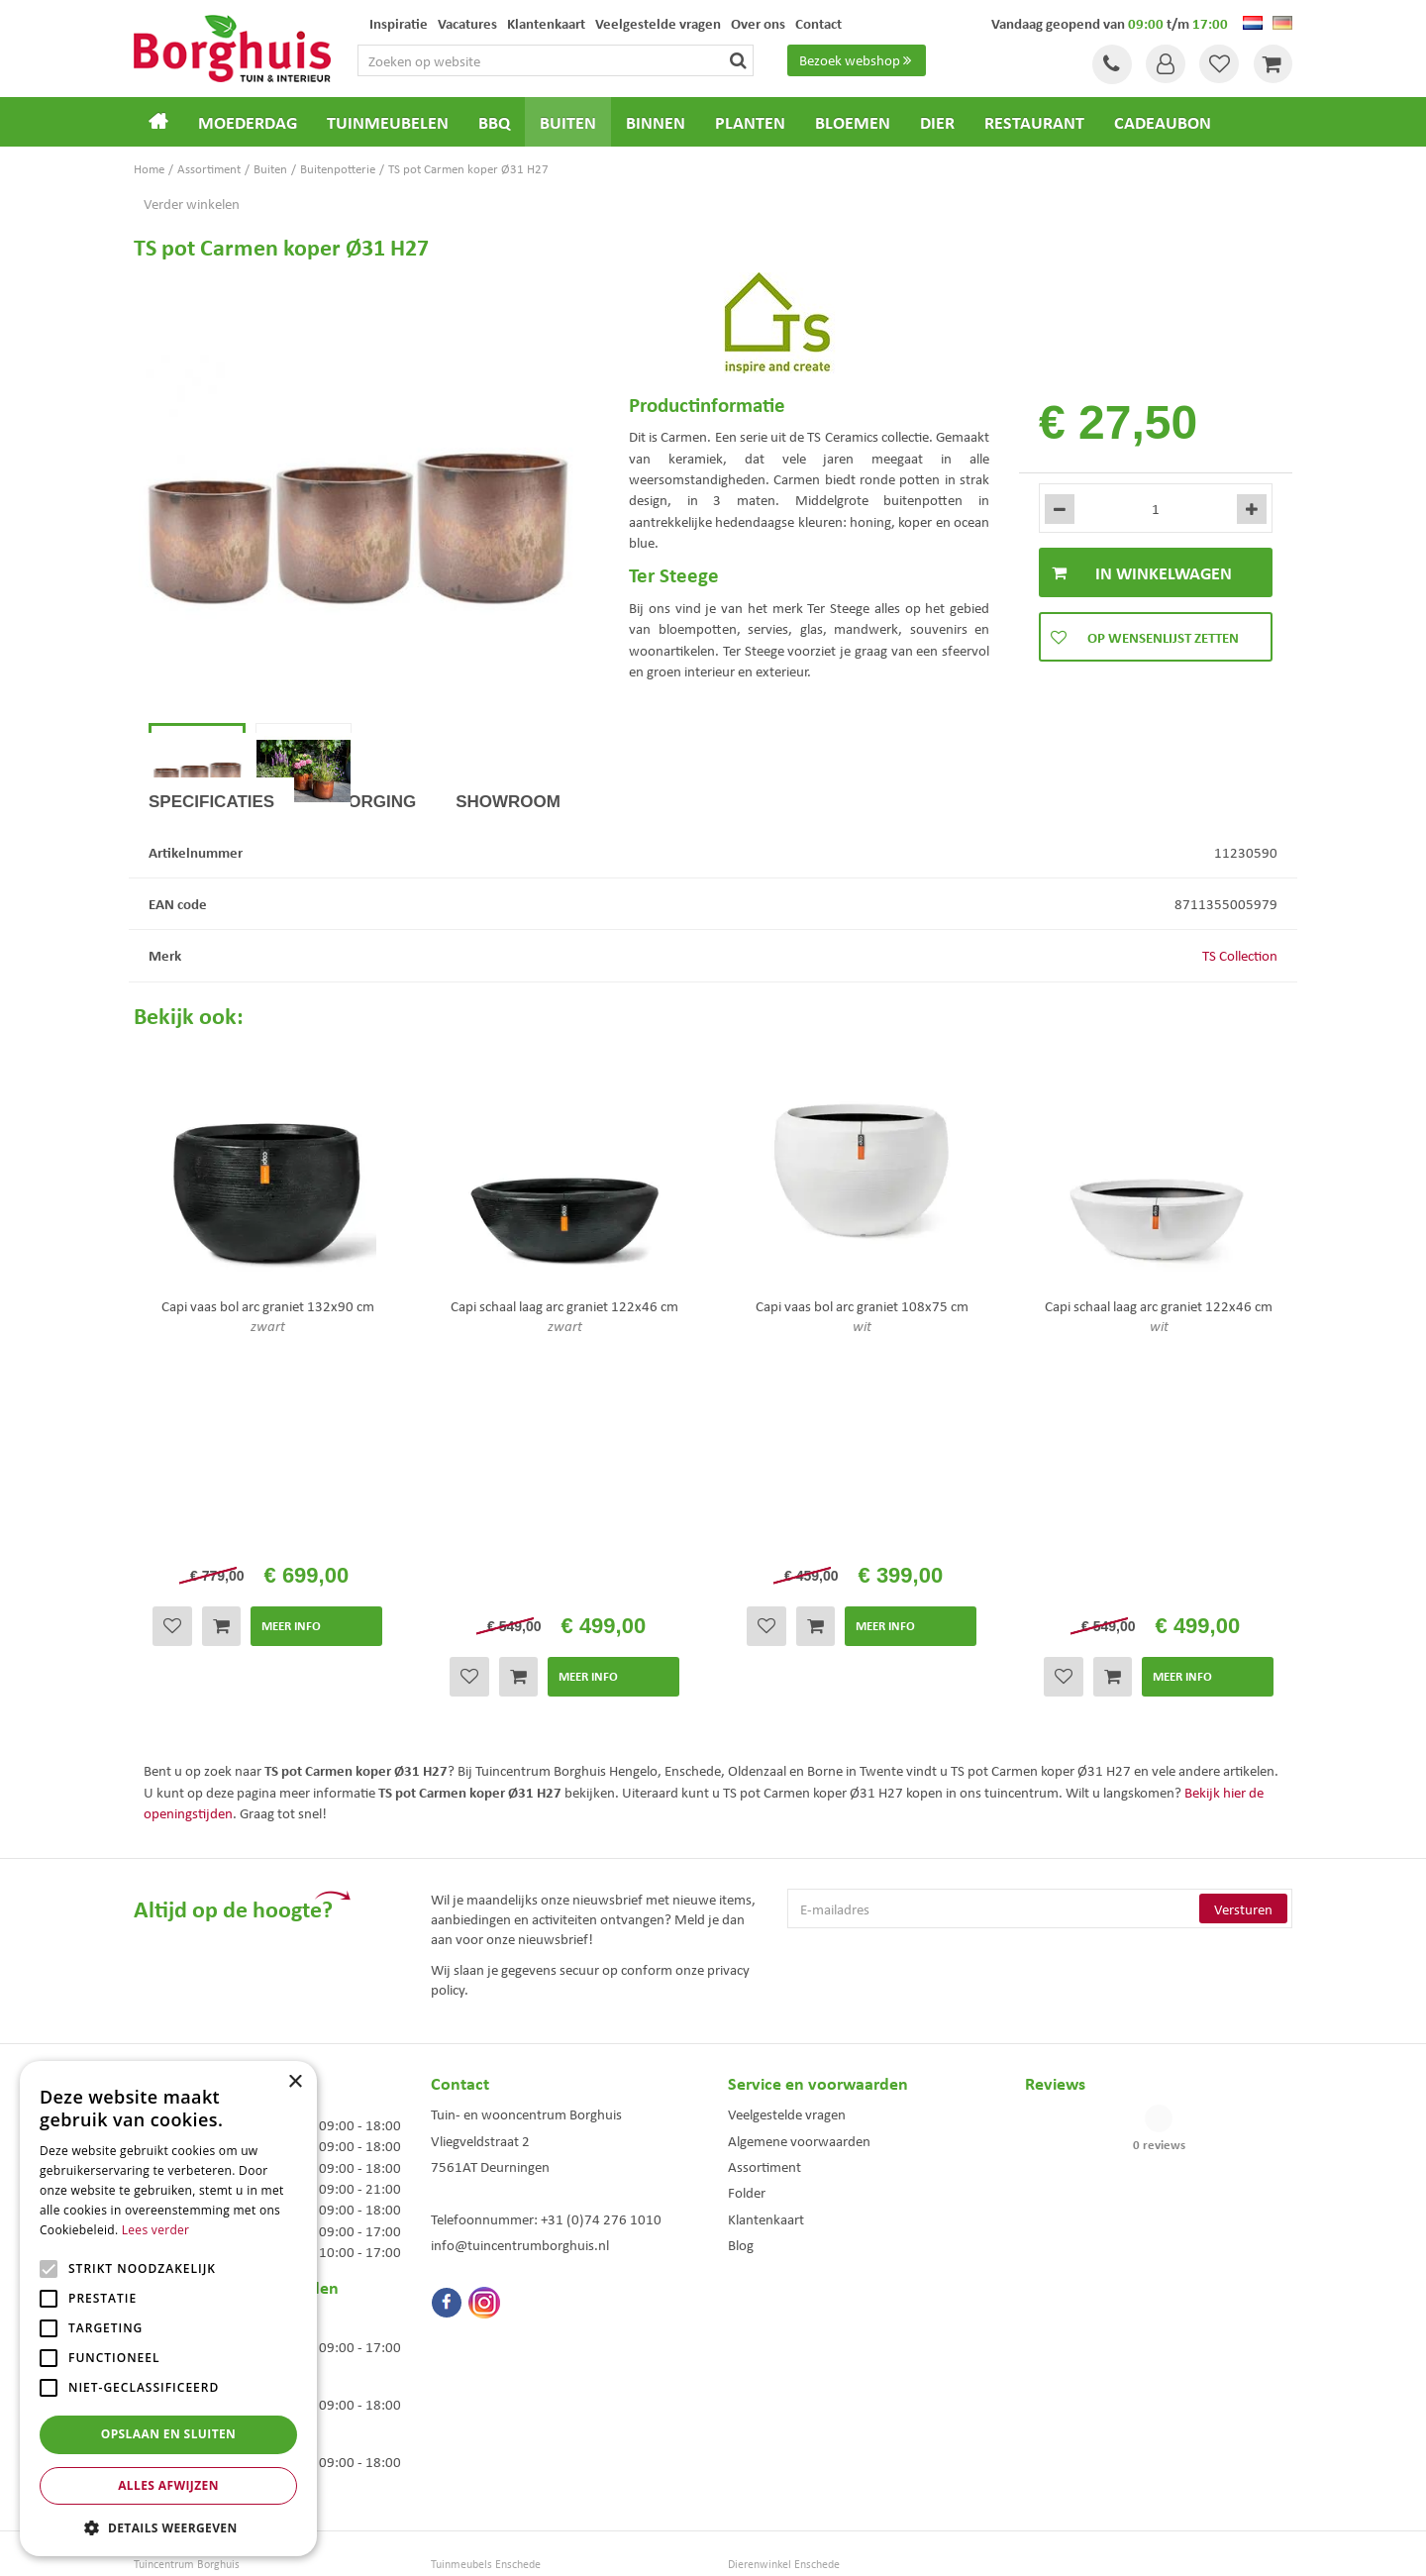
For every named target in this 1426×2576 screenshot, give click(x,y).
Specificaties (211, 887)
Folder (746, 2033)
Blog (741, 2086)
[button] (168, 2527)
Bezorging (365, 887)
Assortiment (764, 2007)
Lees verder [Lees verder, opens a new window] (156, 2229)
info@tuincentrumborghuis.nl (520, 2086)
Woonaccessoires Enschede (496, 2446)
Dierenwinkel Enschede (784, 2405)
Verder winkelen (192, 203)
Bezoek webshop (857, 60)
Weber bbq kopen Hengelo (792, 2426)
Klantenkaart (766, 2060)
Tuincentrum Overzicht (824, 2545)
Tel (1109, 64)
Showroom (508, 887)
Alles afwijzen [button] (168, 2485)
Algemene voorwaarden (799, 1982)
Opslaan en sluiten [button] (169, 2433)
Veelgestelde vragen (787, 1955)
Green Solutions (718, 2545)
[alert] (168, 2308)
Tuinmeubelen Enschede (489, 2426)
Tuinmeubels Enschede (486, 2405)
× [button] (294, 2082)
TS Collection (1239, 1042)
